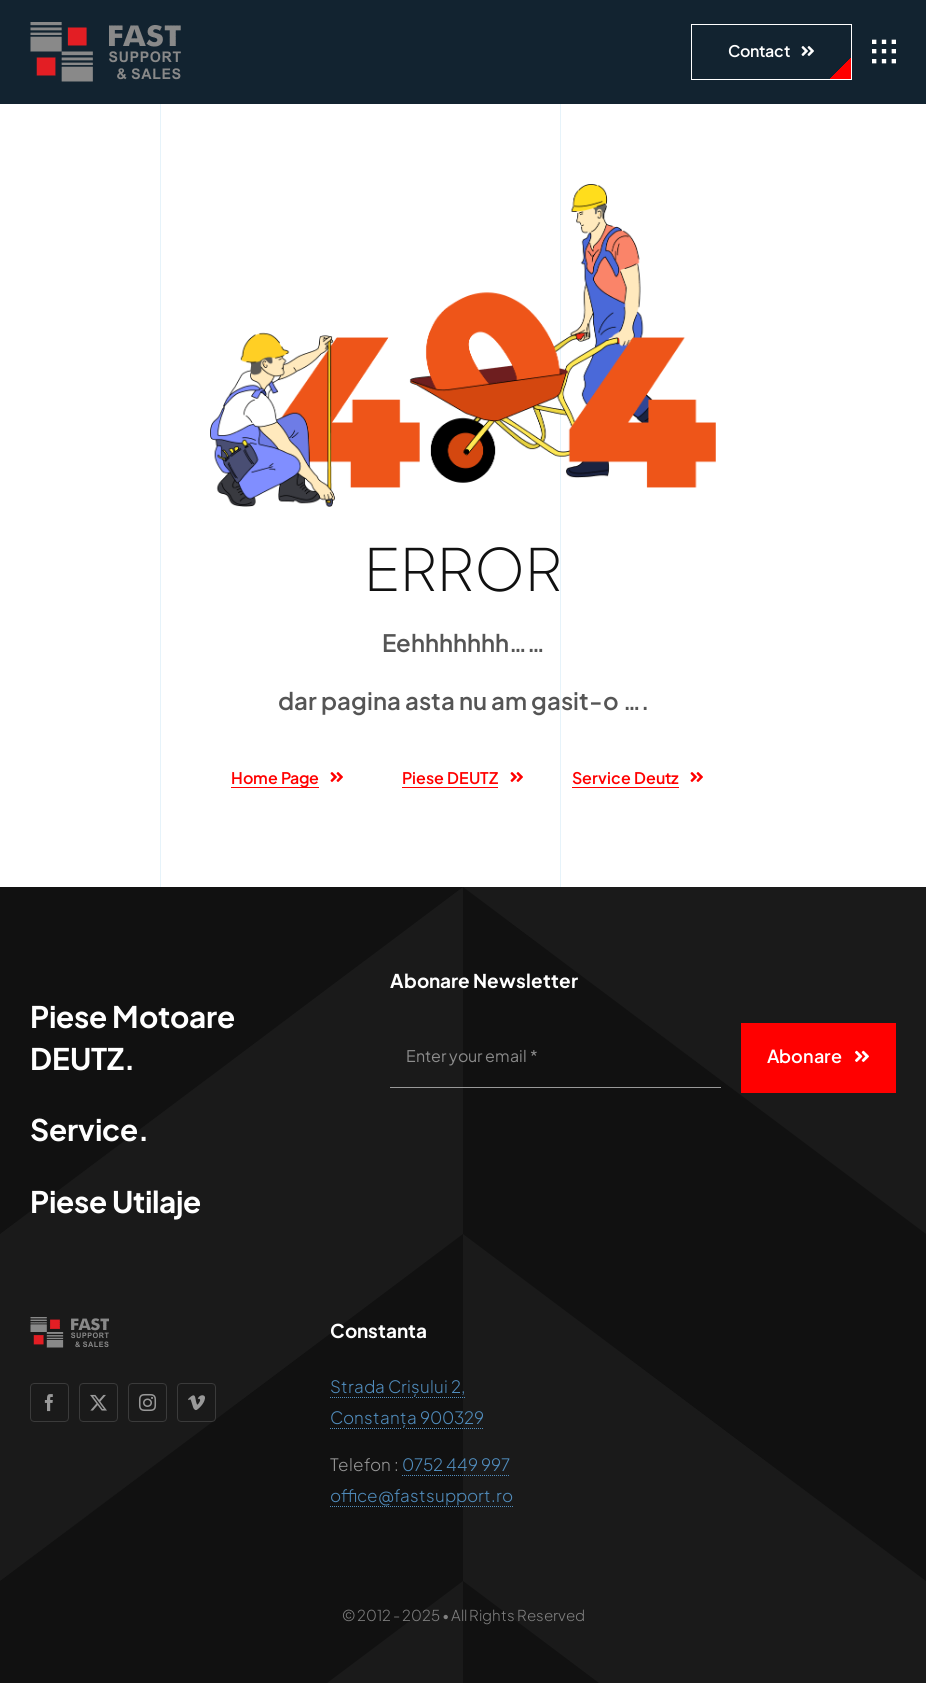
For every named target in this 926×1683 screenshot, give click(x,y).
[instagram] (147, 1402)
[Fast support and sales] (105, 30)
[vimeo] (196, 1402)
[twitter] (98, 1402)
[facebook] (49, 1402)
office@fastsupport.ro (421, 1495)
